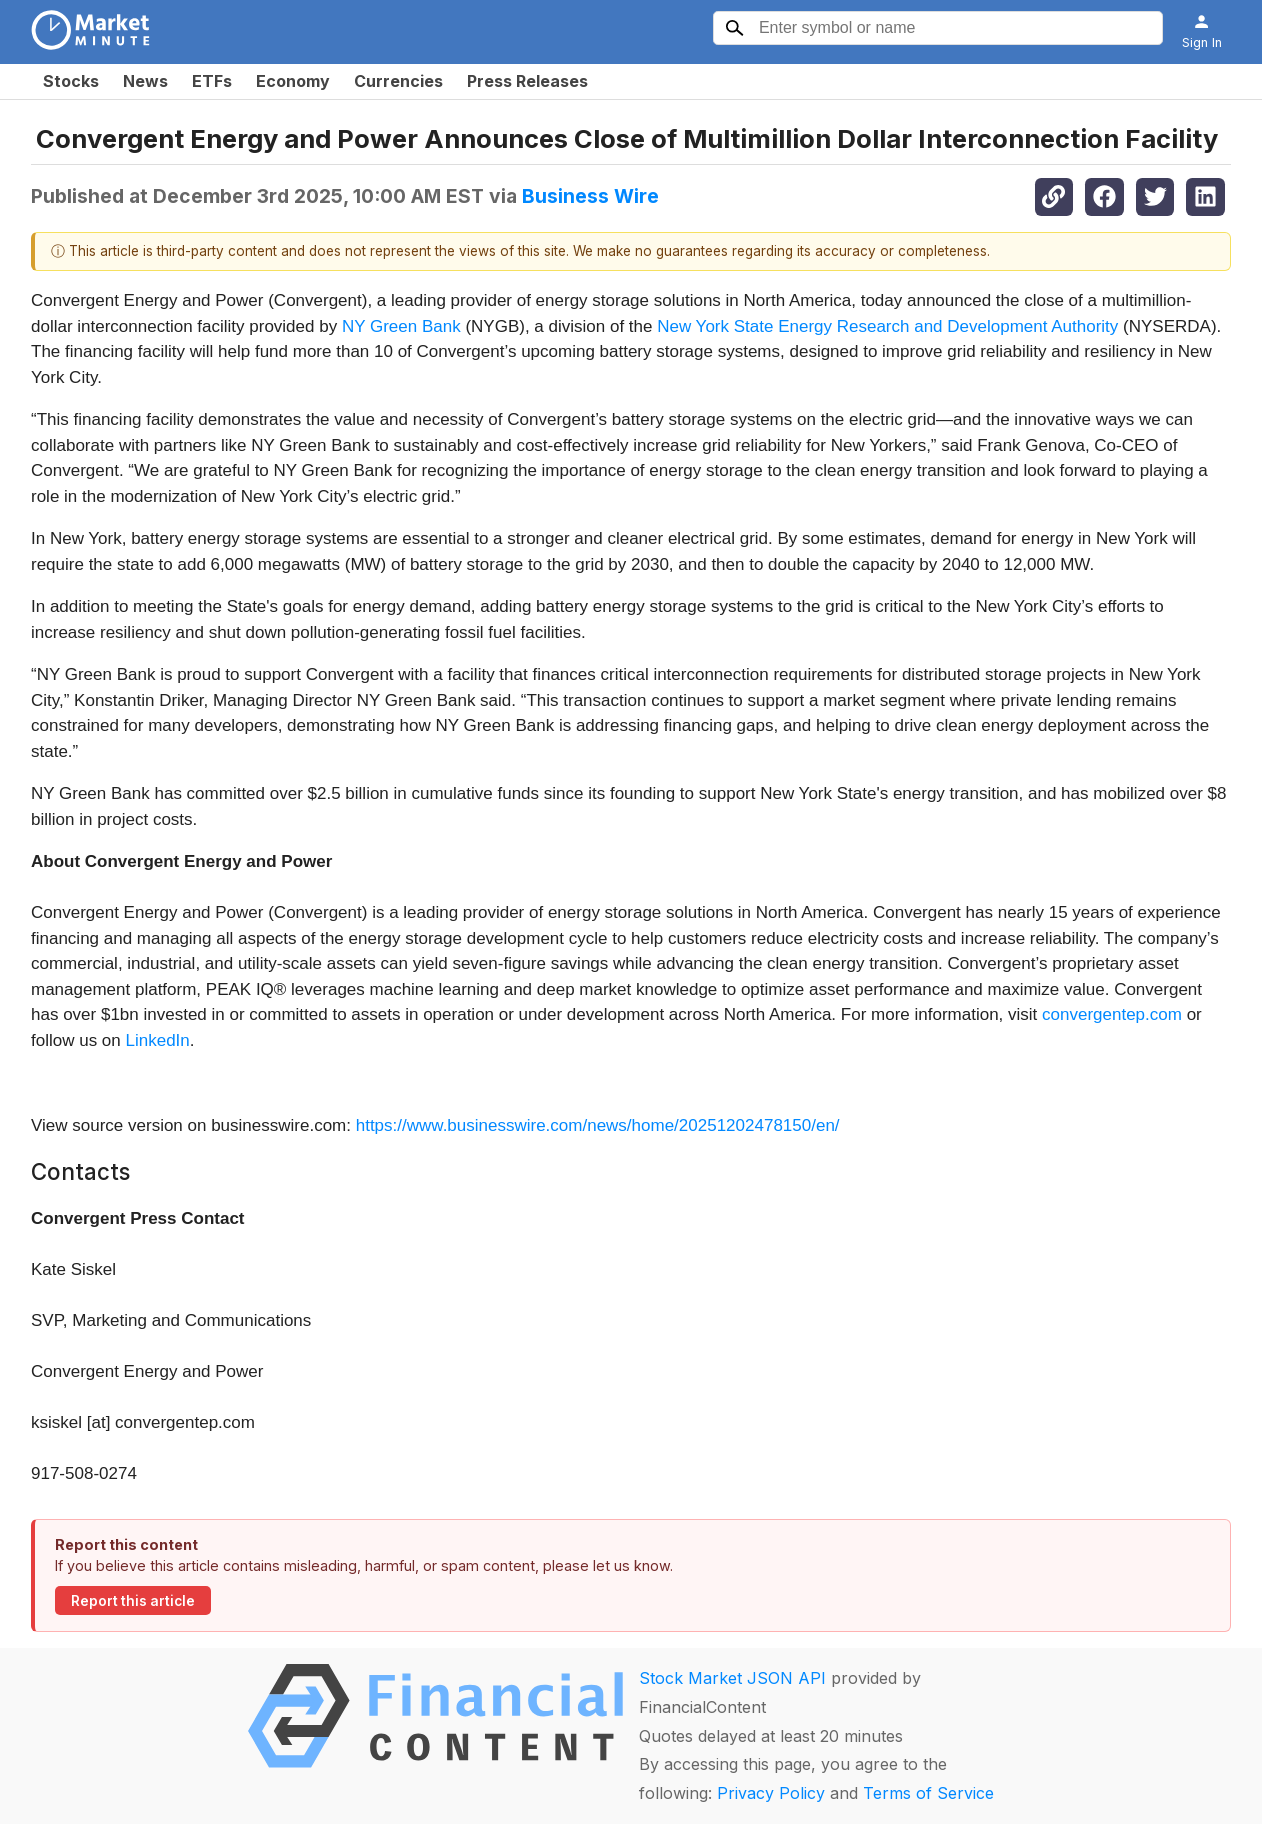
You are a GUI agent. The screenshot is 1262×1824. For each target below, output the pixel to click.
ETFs (212, 81)
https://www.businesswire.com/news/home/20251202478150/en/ (598, 1125)
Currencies (398, 81)
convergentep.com (1112, 1014)
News (145, 81)
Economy (293, 81)
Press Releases (527, 81)
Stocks (71, 81)
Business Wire (590, 196)
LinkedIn (158, 1040)
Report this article (133, 1601)
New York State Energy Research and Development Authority (887, 326)
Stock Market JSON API (732, 1678)
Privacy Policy (771, 1793)
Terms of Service (928, 1793)
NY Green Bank (401, 326)
